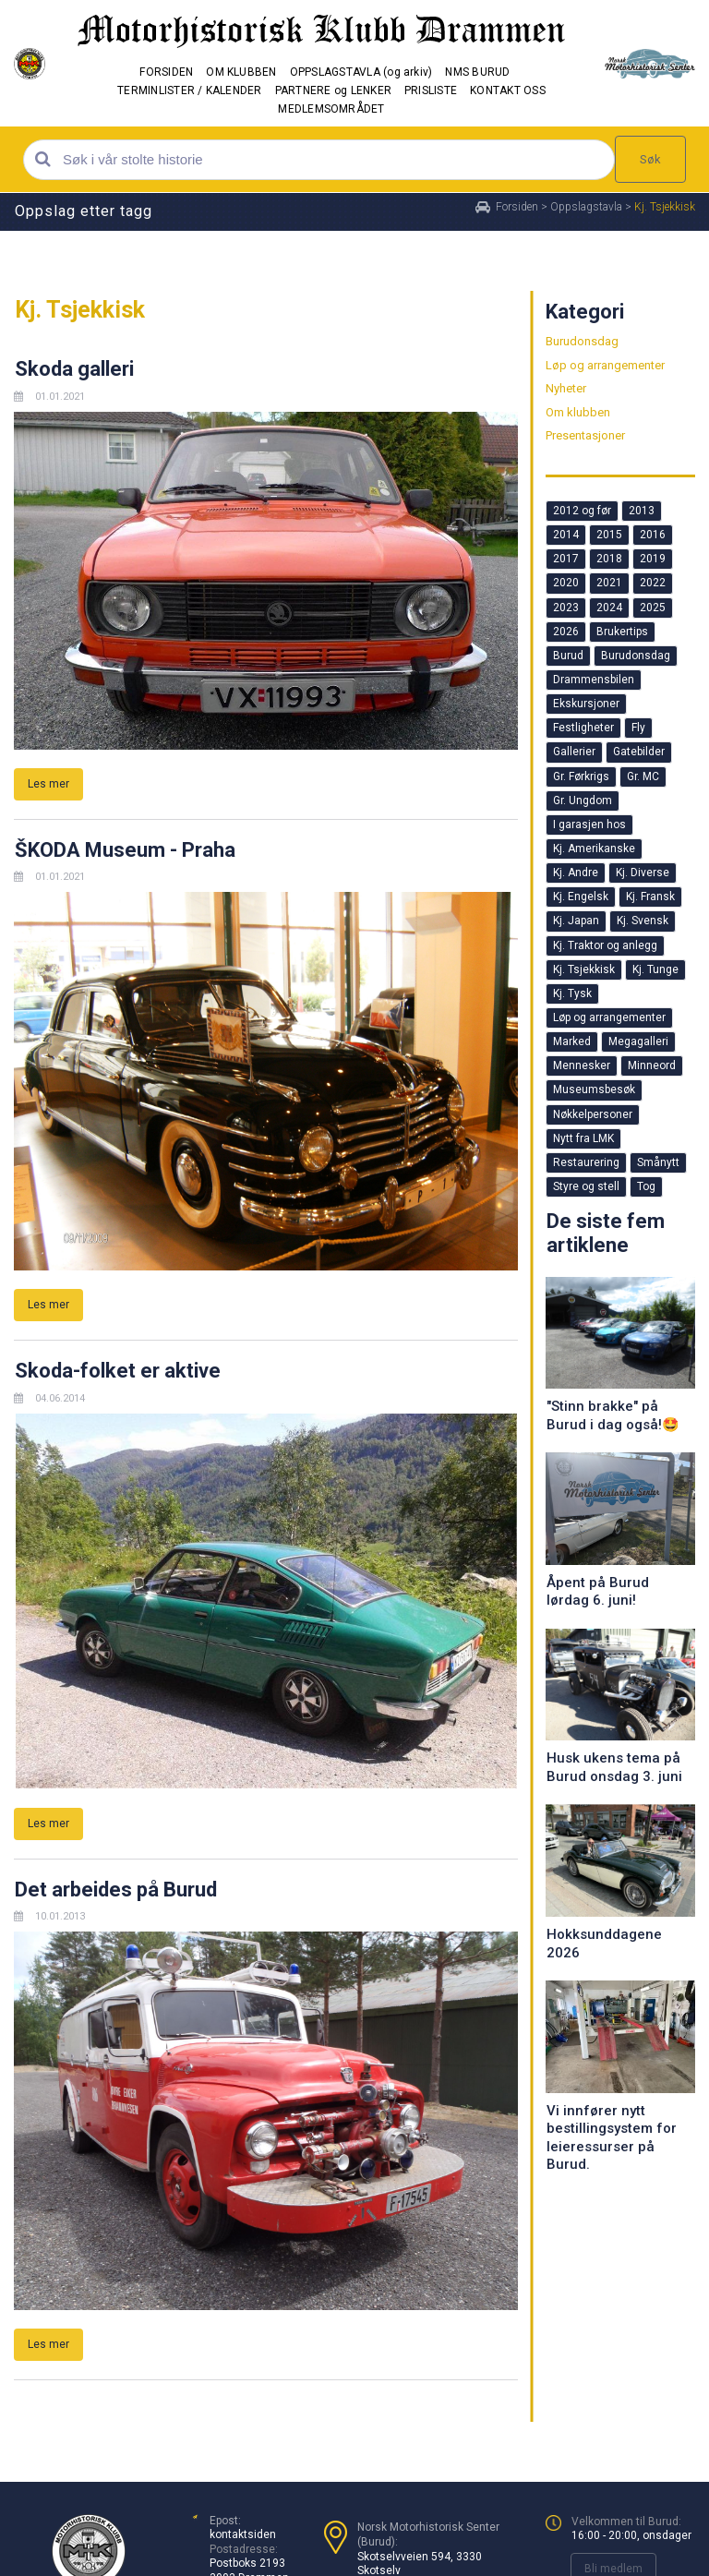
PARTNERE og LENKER (333, 90)
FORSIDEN (166, 72)
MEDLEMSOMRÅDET (331, 108)
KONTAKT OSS (508, 90)
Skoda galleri (74, 368)
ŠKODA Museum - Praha (125, 849)
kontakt (228, 2534)
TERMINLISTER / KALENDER (189, 90)
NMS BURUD (477, 72)
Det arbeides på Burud (116, 1889)
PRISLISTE (430, 90)
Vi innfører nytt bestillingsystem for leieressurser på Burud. (612, 2137)
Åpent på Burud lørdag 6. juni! (598, 1591)
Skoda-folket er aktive (118, 1370)
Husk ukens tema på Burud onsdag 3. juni (614, 1767)
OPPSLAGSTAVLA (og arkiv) (361, 72)
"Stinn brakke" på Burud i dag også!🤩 (613, 1415)
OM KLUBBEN (241, 72)
